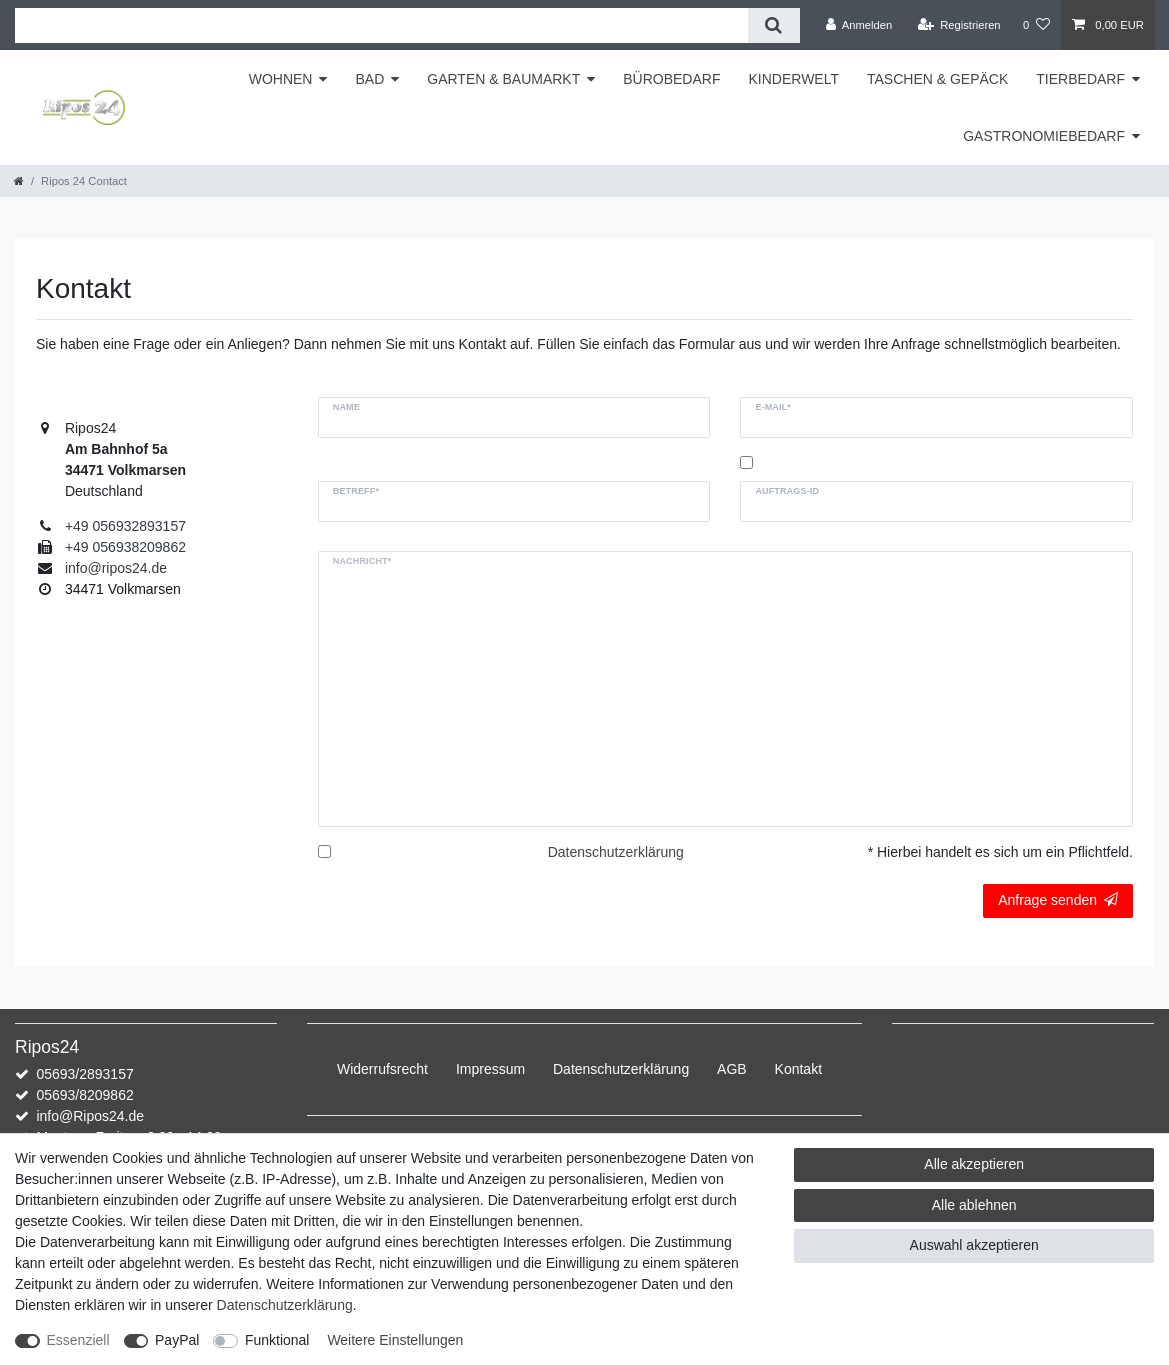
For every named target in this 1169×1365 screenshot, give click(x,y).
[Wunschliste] (1036, 25)
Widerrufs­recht (382, 1069)
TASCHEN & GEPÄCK (937, 79)
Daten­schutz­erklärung (621, 1069)
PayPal (177, 1340)
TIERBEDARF (1080, 79)
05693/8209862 (84, 1095)
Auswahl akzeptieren (974, 1245)
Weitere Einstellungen (395, 1340)
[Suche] (773, 25)
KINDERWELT (793, 79)
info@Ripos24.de (90, 1116)
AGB (732, 1069)
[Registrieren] (958, 25)
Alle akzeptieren (974, 1164)
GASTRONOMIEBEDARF (1044, 136)
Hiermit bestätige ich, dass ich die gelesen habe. (509, 862)
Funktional (277, 1340)
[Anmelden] (859, 25)
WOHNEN (281, 79)
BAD (369, 79)
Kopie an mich (802, 463)
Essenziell (78, 1340)
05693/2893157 (84, 1074)
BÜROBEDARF (671, 79)
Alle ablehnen (974, 1205)
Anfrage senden (1058, 900)
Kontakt (798, 1069)
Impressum (490, 1069)
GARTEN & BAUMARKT (503, 79)
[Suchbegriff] (381, 25)
